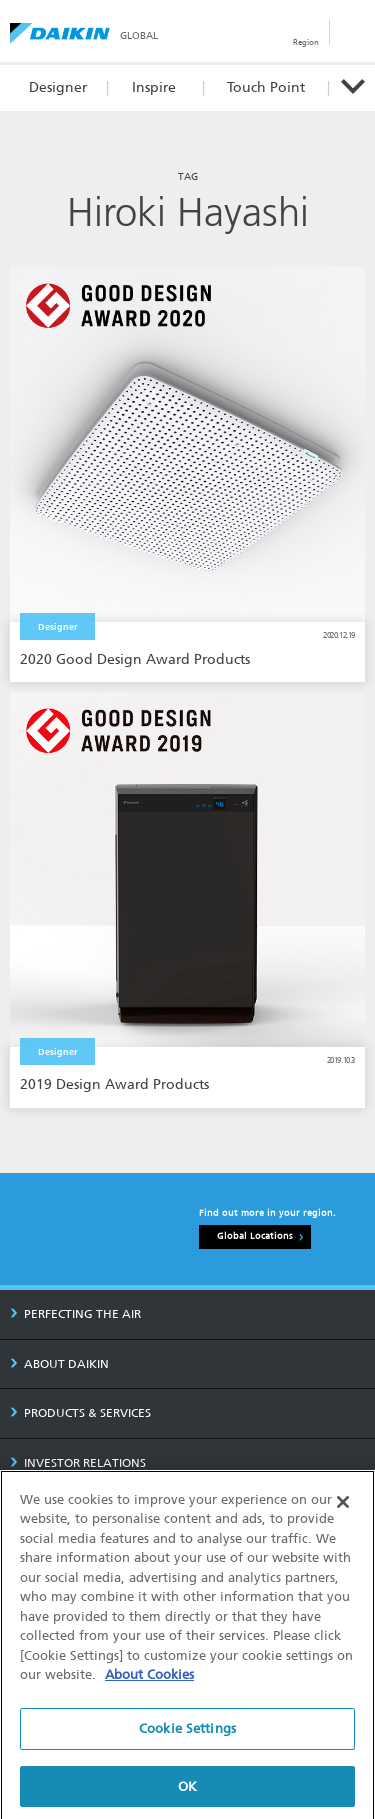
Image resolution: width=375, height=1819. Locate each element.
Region (306, 42)
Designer (58, 87)
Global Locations (255, 1236)
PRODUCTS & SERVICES (80, 1413)
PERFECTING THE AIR (75, 1314)
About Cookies (149, 1686)
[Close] (343, 1513)
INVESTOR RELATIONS (78, 1463)
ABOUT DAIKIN (59, 1364)
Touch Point (266, 87)
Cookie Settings (187, 1739)
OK (187, 1797)
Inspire (154, 87)
